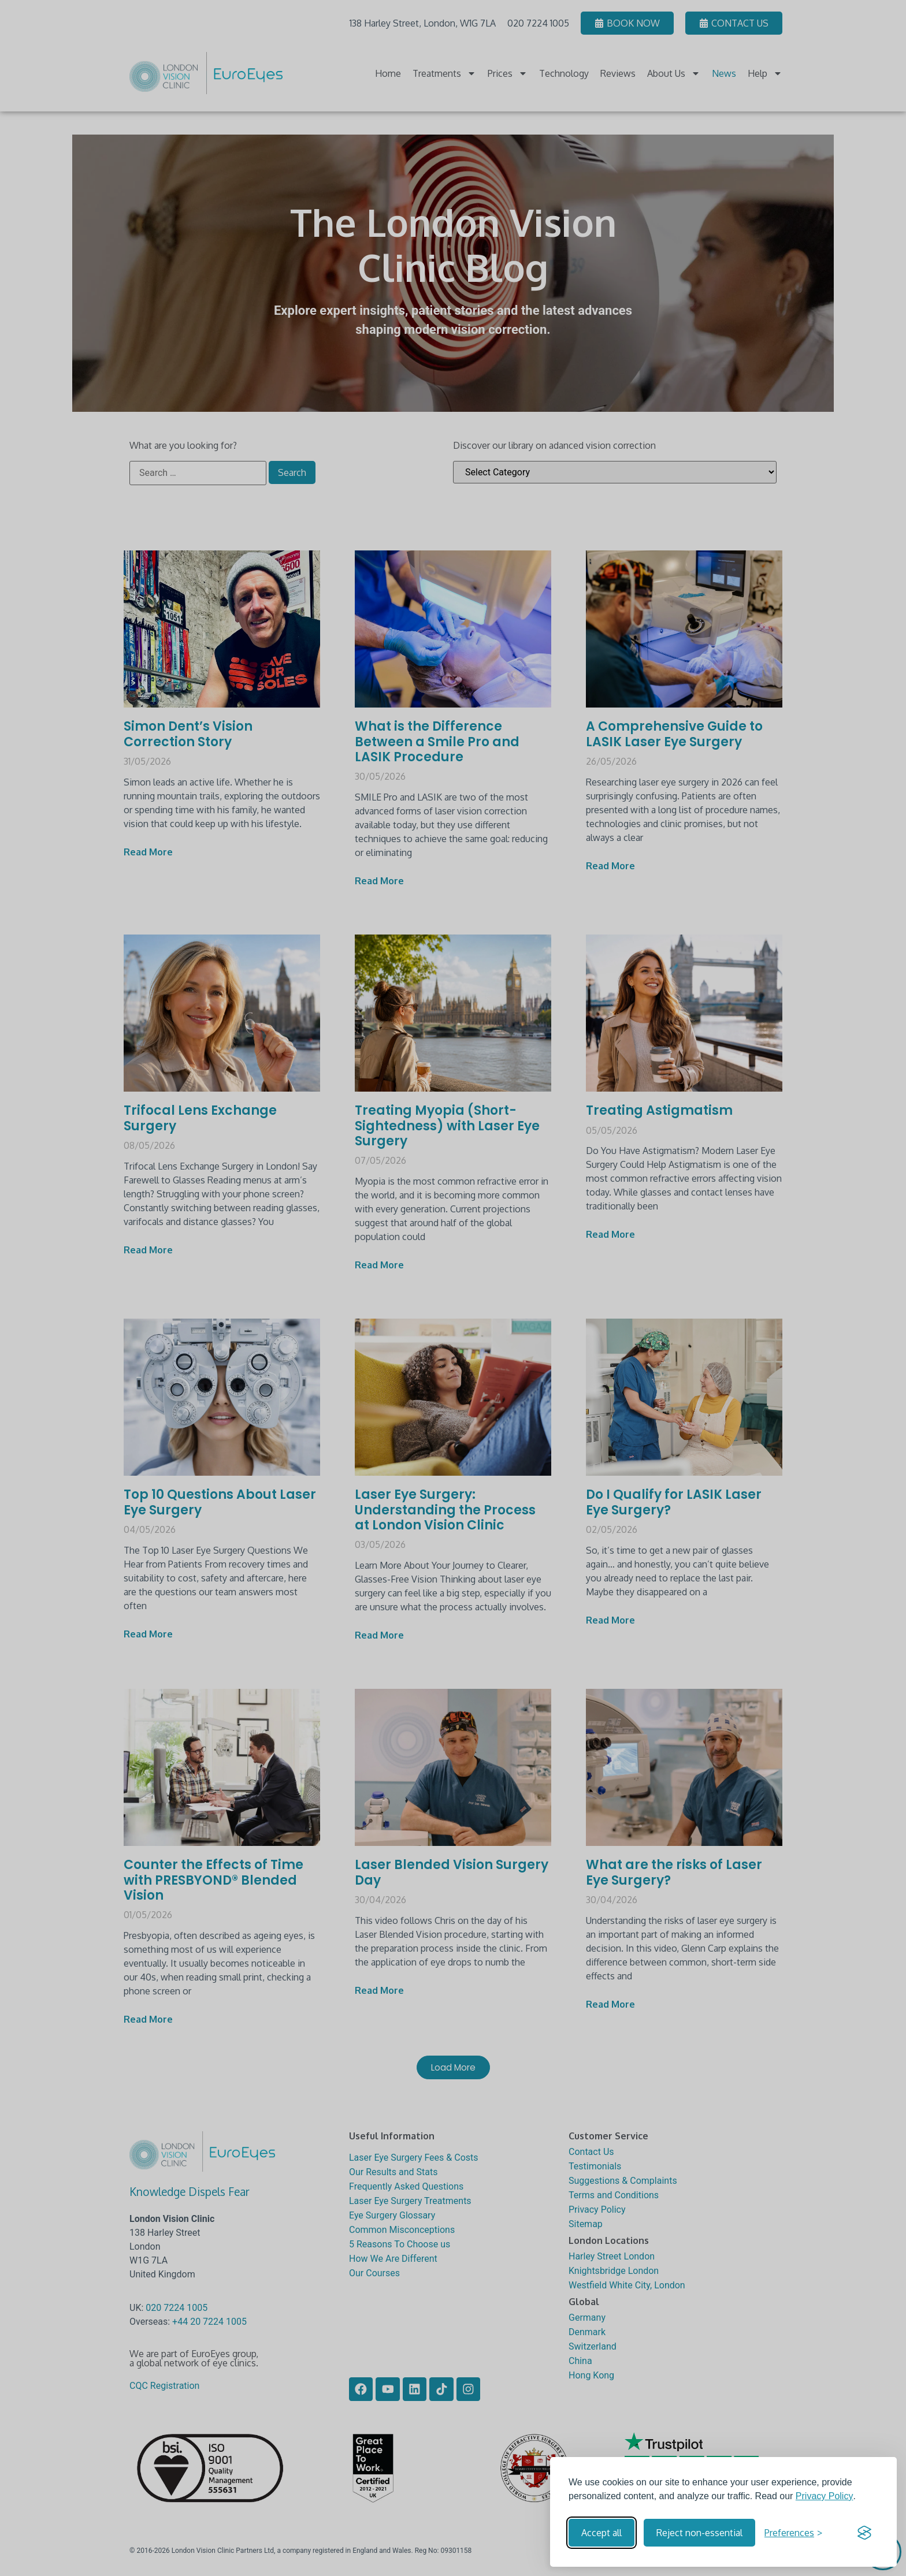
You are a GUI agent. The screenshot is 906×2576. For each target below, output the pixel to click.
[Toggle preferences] (793, 2532)
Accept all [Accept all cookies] (601, 2532)
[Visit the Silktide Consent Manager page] (864, 2533)
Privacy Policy (824, 2496)
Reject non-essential (699, 2532)
